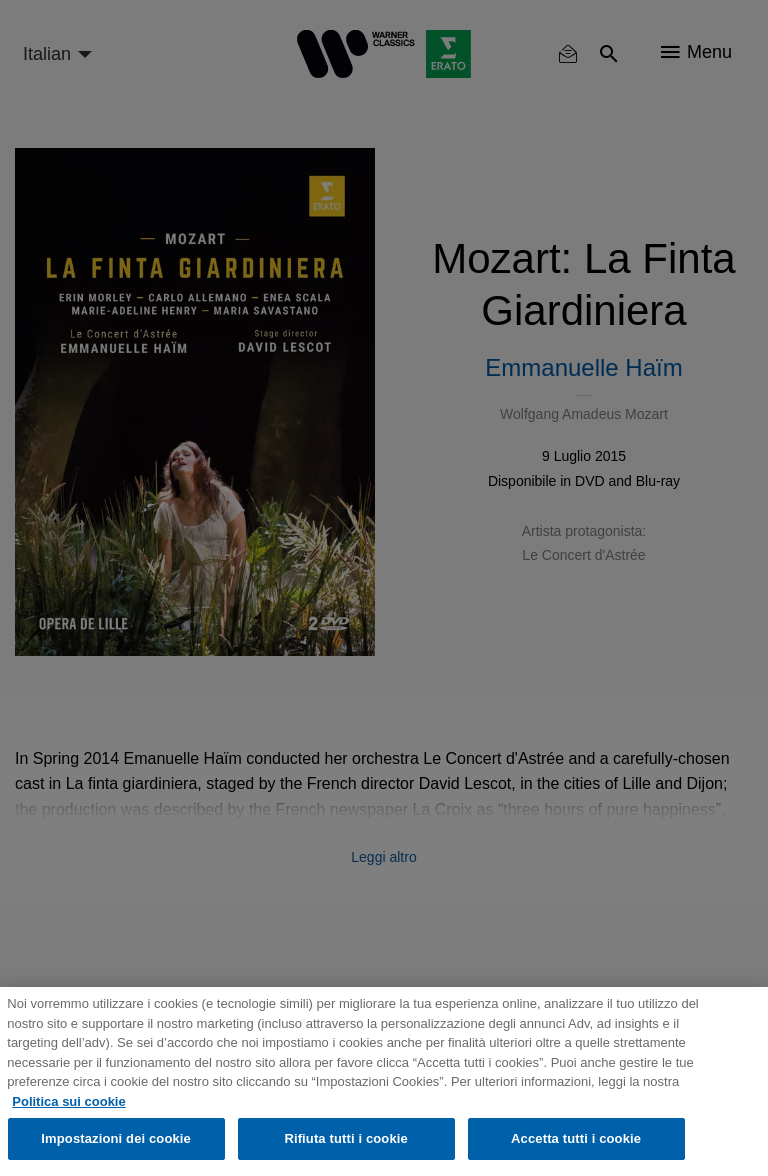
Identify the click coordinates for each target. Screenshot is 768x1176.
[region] (384, 1081)
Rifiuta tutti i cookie (345, 1138)
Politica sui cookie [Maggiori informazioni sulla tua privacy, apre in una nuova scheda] (68, 1101)
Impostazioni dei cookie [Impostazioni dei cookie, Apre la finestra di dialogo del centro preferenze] (116, 1138)
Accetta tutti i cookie (576, 1138)
